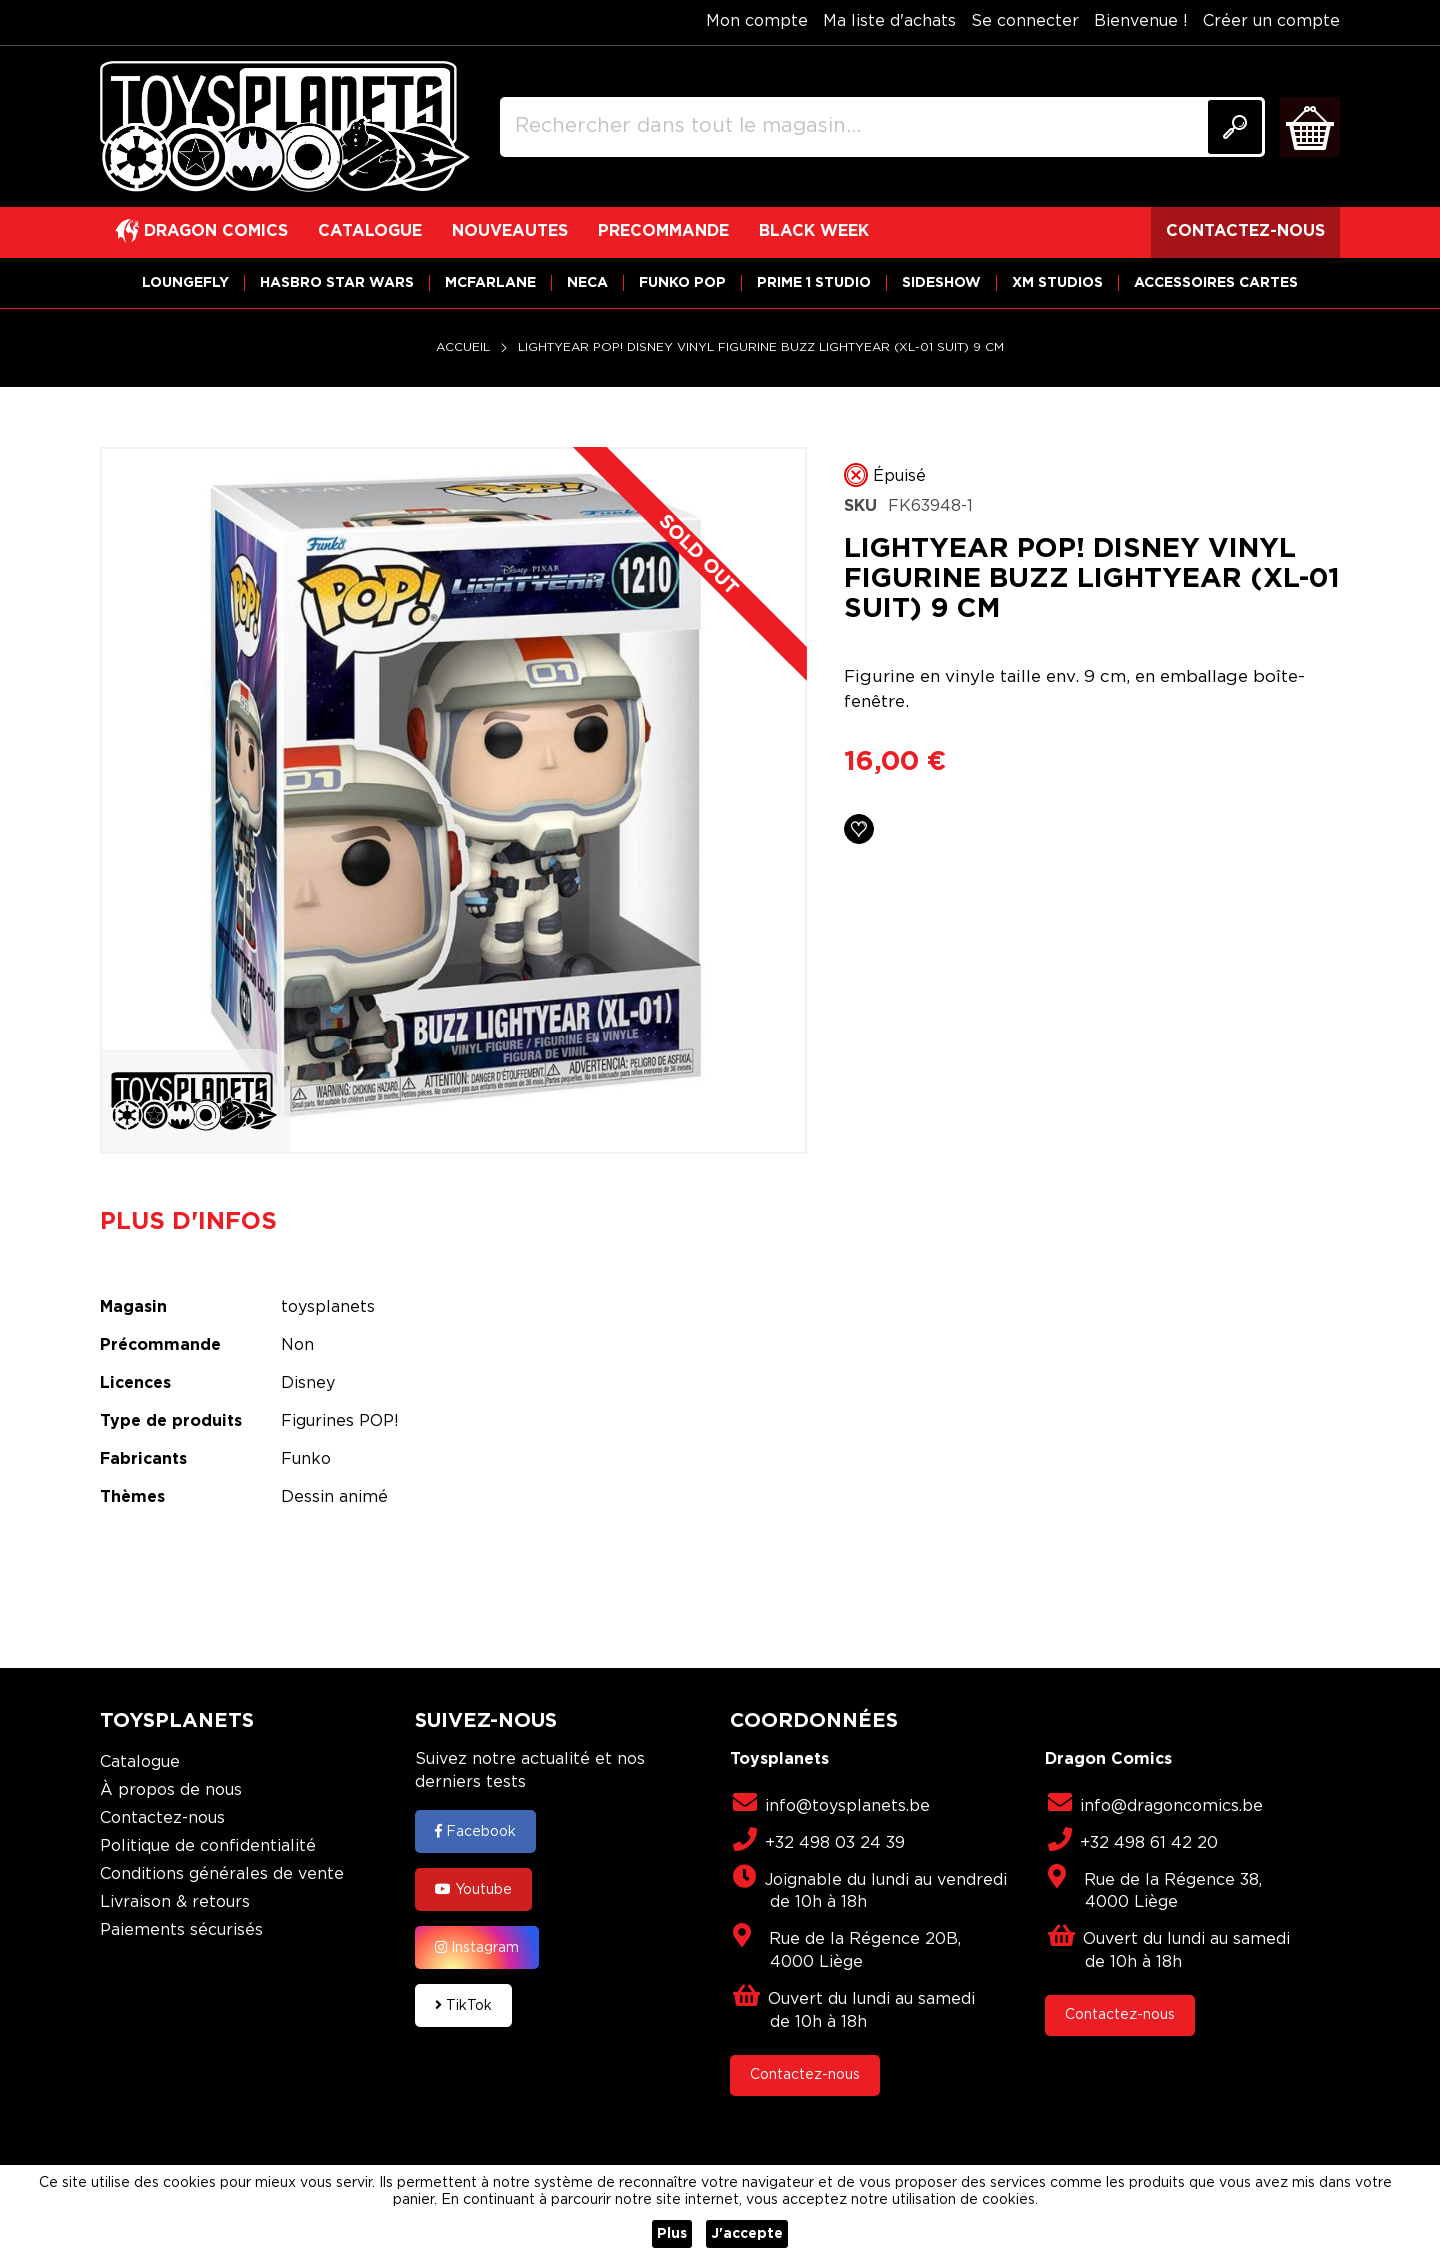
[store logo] (285, 127)
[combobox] (882, 127)
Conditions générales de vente (222, 1874)
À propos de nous (171, 1790)
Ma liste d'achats (889, 21)
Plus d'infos (188, 1222)
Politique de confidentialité (208, 1846)
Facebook (475, 1831)
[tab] (203, 1222)
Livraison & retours (175, 1902)
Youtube (473, 1889)
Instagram (477, 1947)
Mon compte (757, 21)
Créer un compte (1271, 21)
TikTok (463, 2005)
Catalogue (140, 1762)
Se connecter (1025, 21)
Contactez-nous (162, 1818)
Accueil (463, 347)
